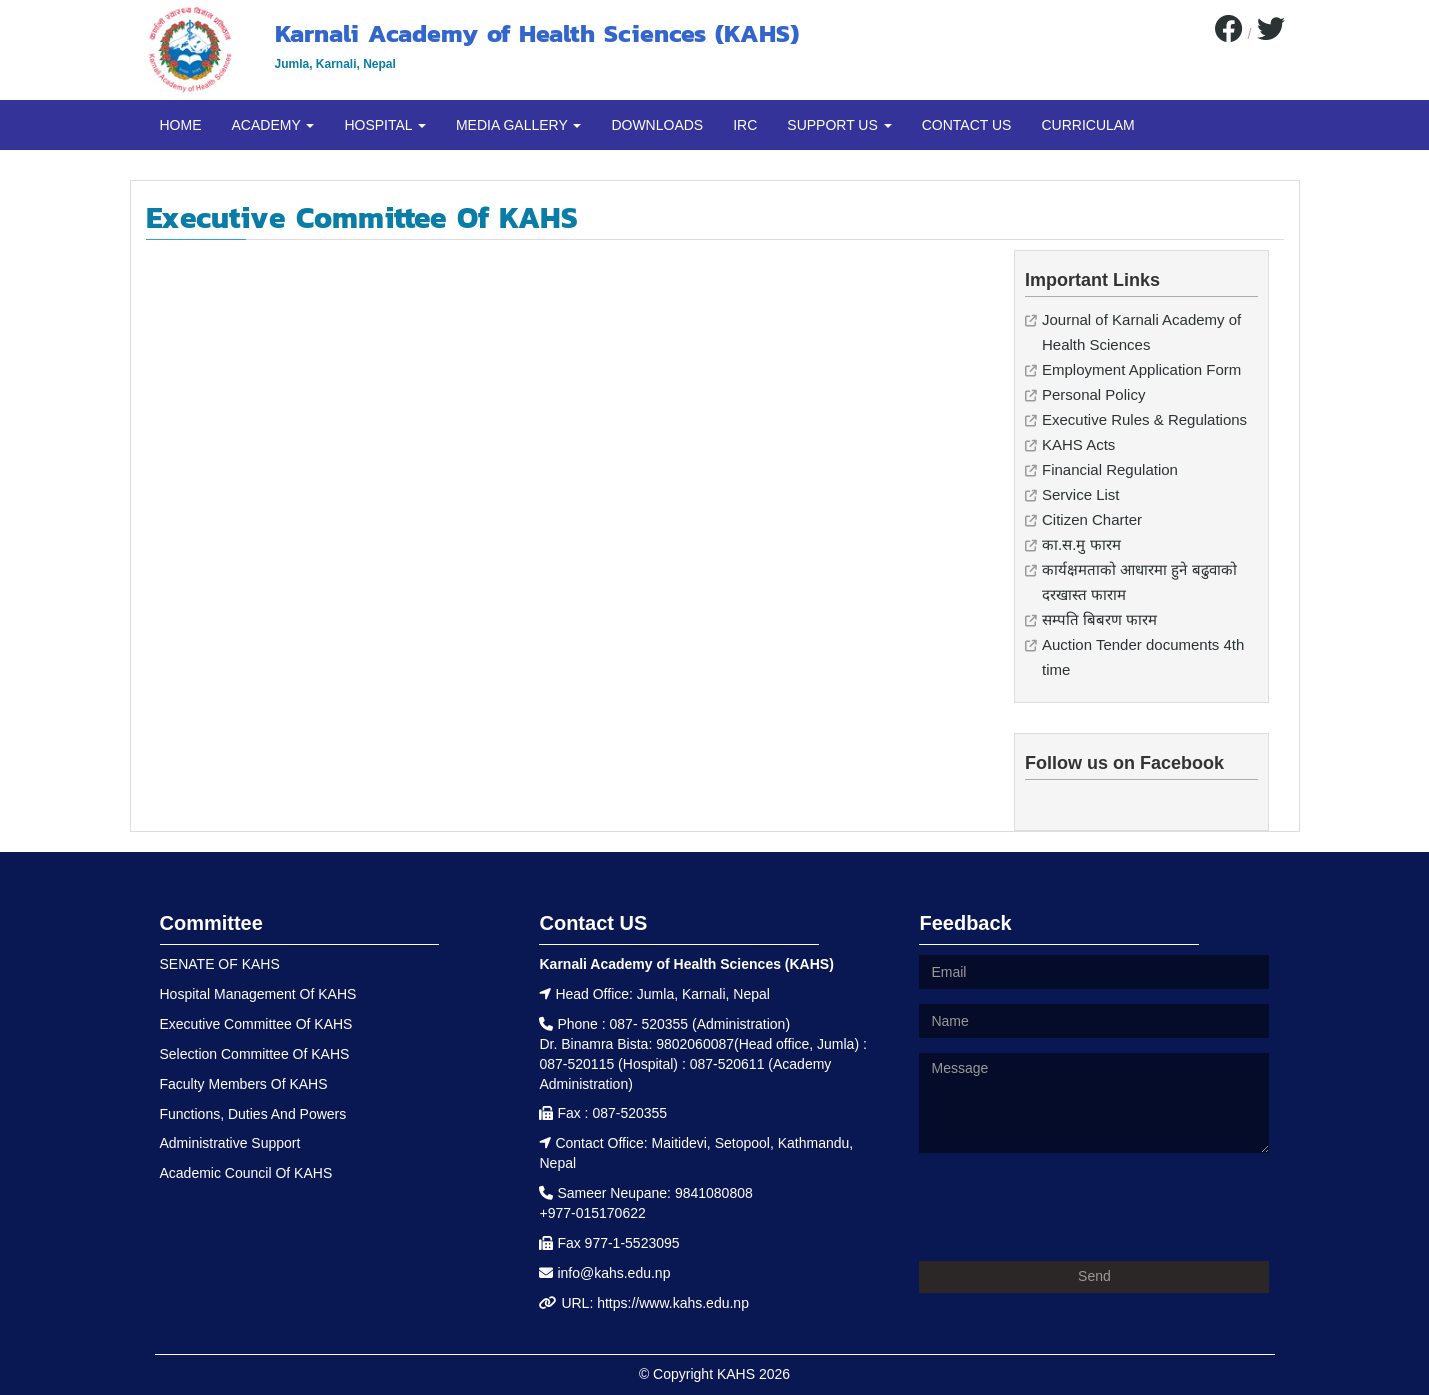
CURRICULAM (1087, 125)
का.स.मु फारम (1081, 544)
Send (1094, 1276)
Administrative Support (230, 1143)
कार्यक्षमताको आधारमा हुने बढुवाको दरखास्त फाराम (1139, 582)
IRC (745, 125)
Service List (1081, 494)
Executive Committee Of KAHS (256, 1024)
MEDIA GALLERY (518, 125)
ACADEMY (273, 125)
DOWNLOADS (657, 125)
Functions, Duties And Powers (253, 1114)
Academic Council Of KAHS (246, 1173)
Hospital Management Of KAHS (258, 994)
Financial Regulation (1110, 469)
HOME (181, 125)
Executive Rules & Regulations (1144, 419)
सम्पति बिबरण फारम (1099, 619)
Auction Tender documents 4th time (1143, 657)
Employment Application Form (1141, 369)
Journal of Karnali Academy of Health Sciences (1141, 332)
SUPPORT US (839, 125)
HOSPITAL (385, 125)
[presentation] (1071, 1207)
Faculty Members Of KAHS (244, 1084)
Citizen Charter (1092, 519)
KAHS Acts (1078, 444)
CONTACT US (967, 125)
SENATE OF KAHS (220, 964)
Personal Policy (1093, 394)
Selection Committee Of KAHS (255, 1054)
